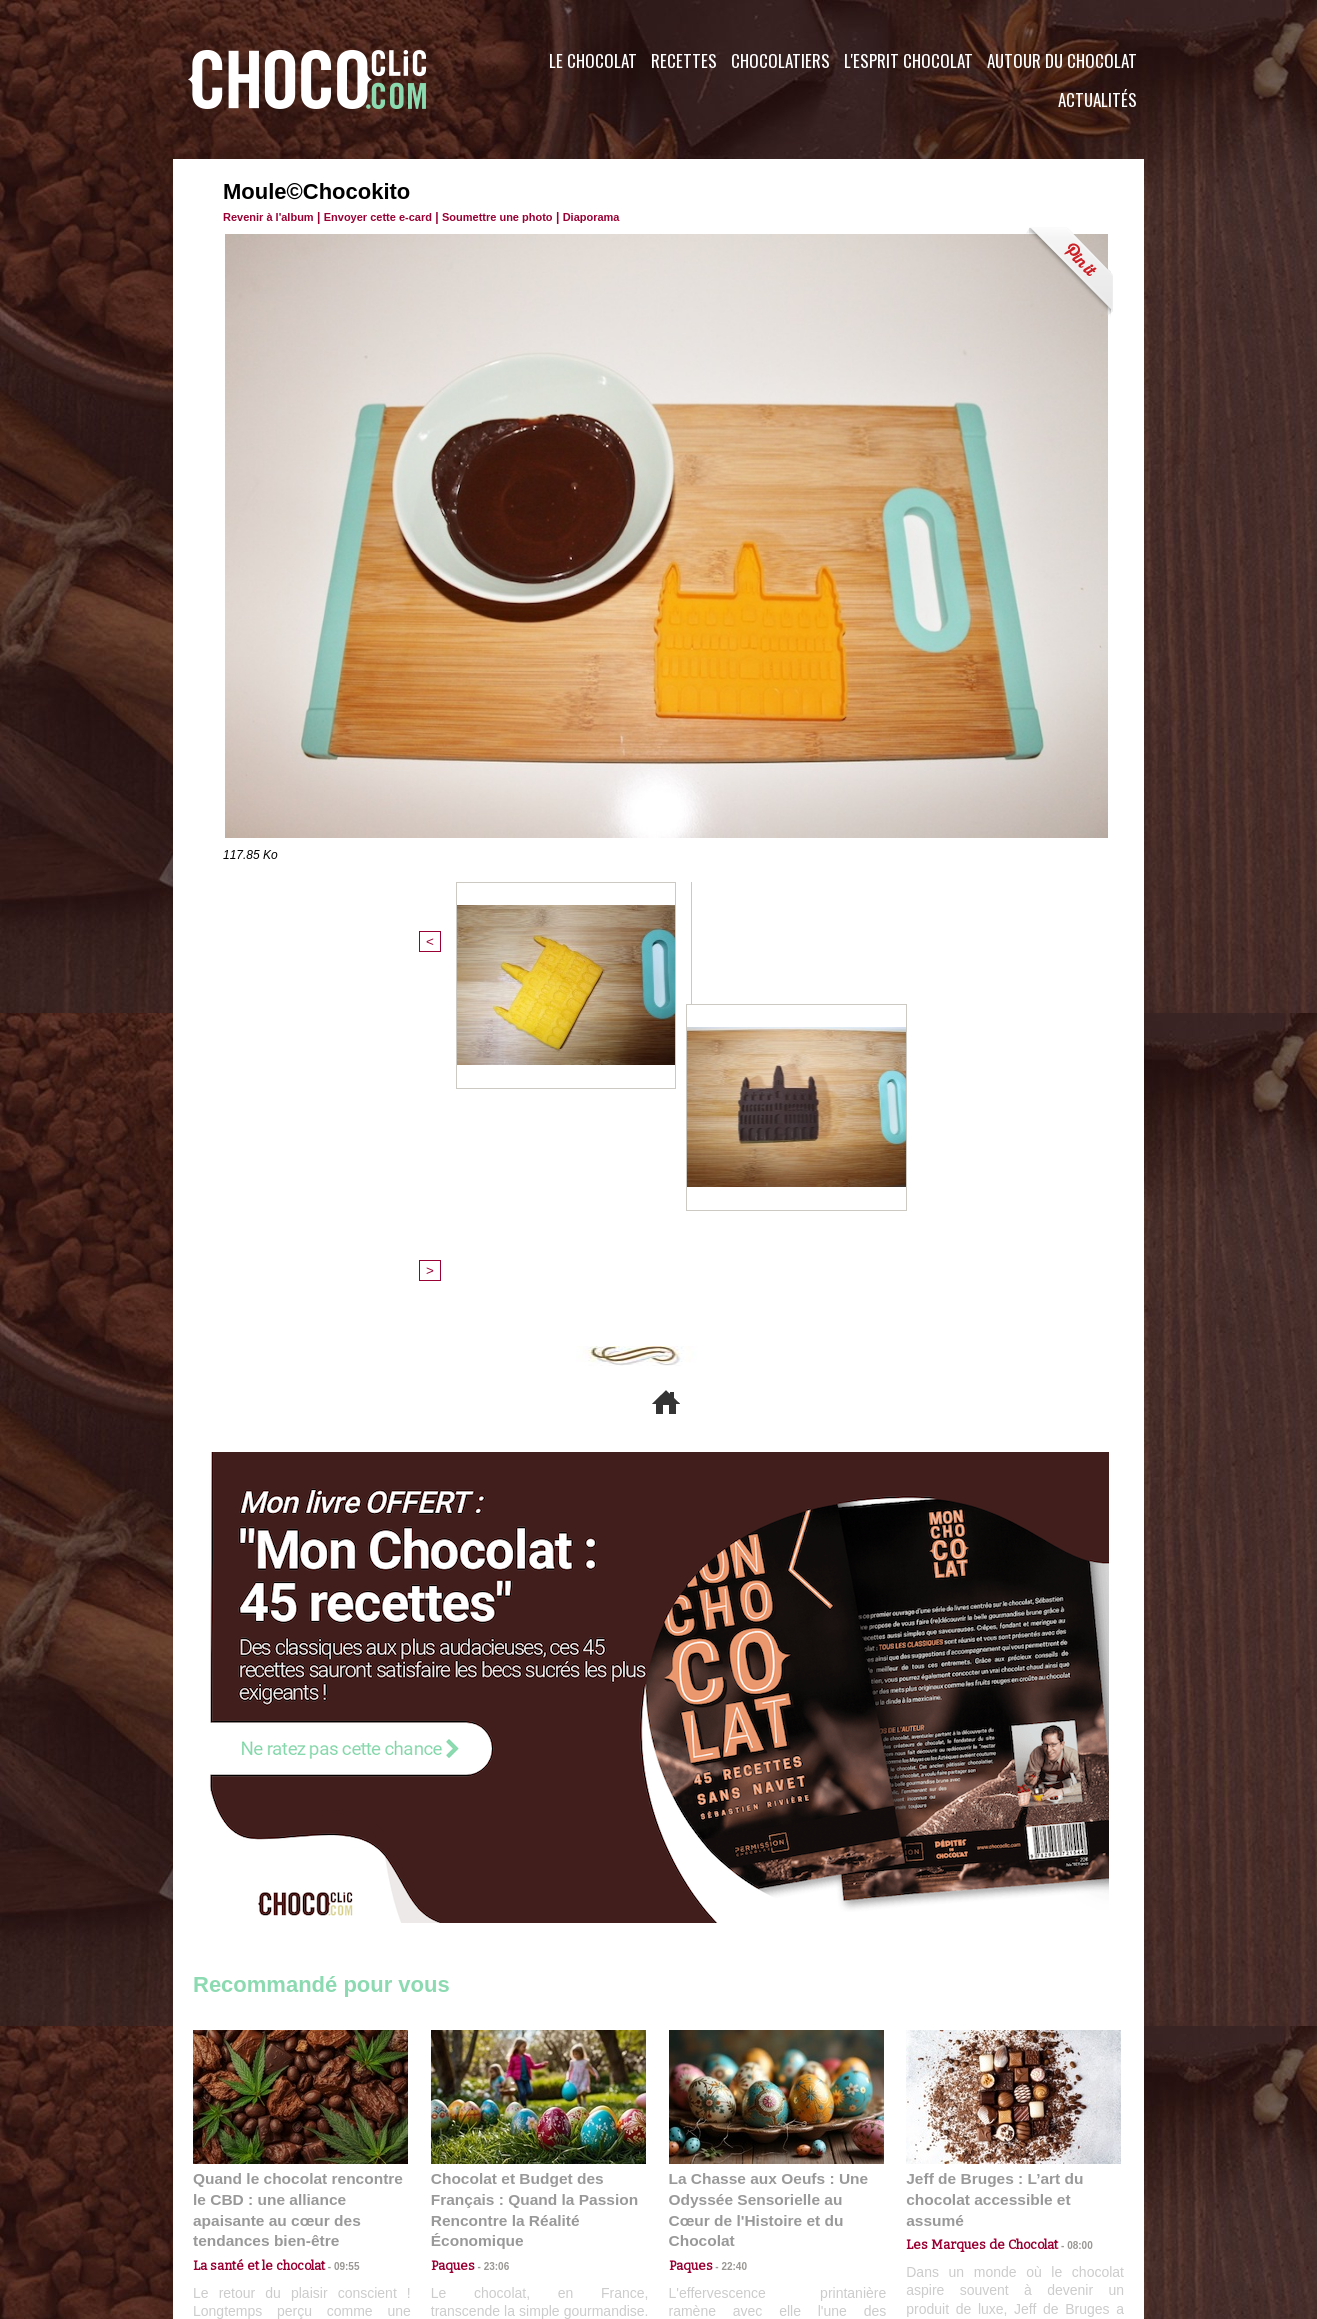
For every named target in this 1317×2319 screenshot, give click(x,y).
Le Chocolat (593, 60)
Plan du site (714, 2198)
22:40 (727, 1915)
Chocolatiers (780, 60)
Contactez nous (253, 2198)
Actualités (1097, 99)
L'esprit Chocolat (908, 60)
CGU (459, 2198)
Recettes (684, 60)
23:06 (489, 1935)
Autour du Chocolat (1062, 60)
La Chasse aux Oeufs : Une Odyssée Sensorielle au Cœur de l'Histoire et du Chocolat (768, 1871)
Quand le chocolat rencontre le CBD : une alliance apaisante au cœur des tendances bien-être (299, 1871)
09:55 (333, 1915)
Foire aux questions (965, 2198)
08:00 (1063, 1896)
